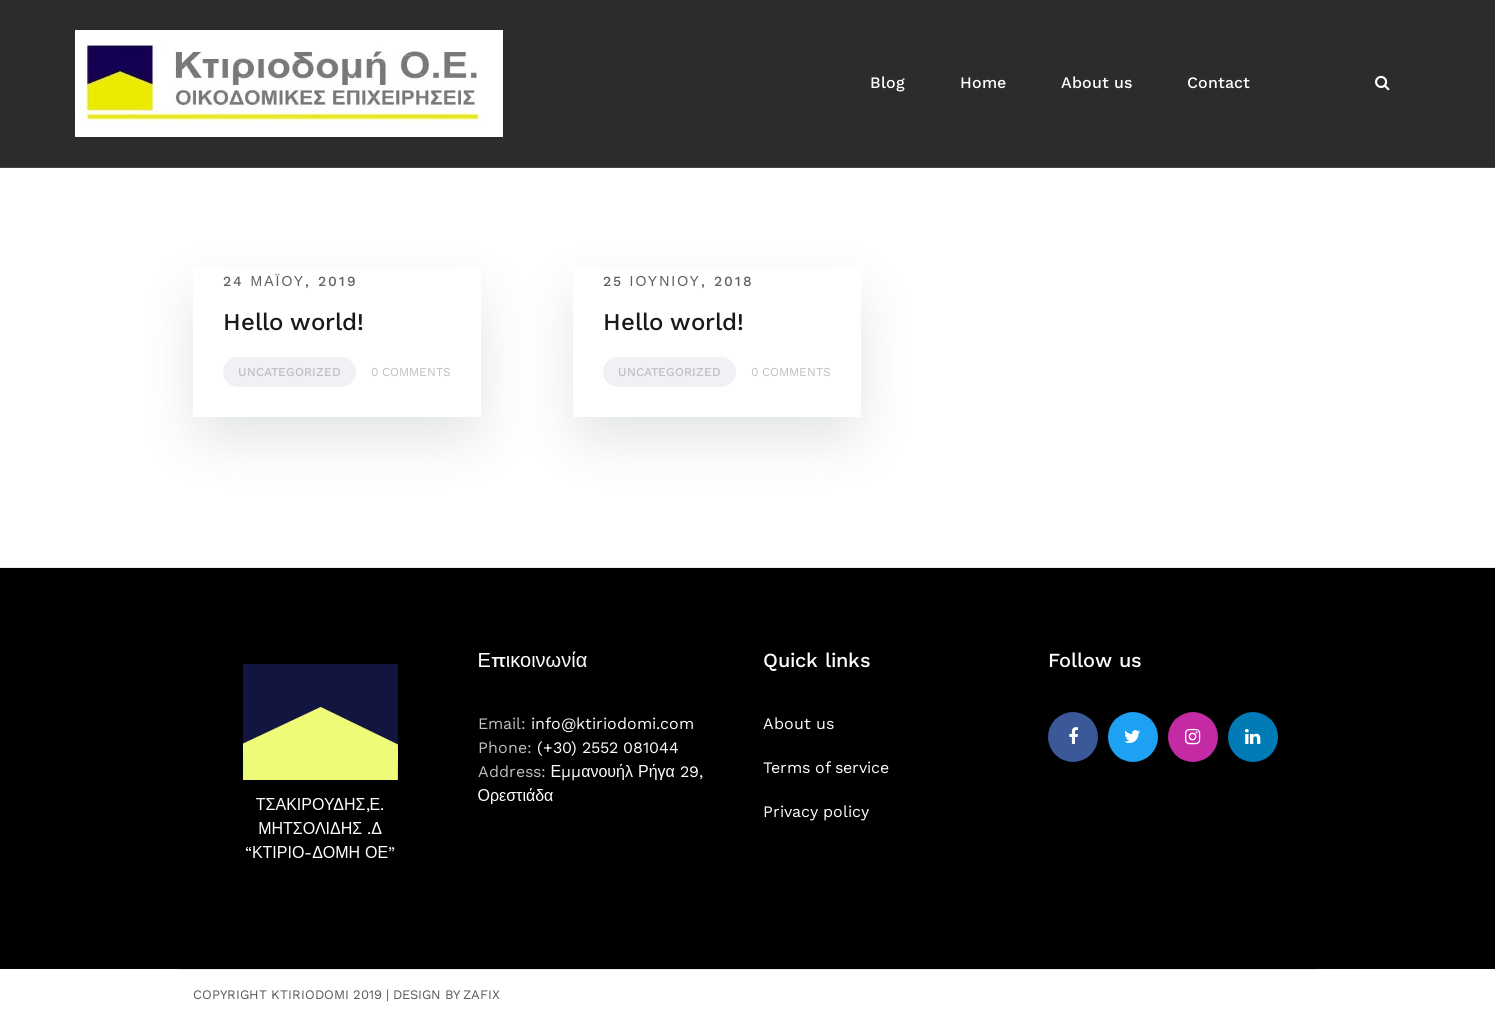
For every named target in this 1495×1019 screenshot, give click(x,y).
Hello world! (293, 322)
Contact (1218, 82)
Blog (887, 82)
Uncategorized (289, 372)
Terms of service (826, 767)
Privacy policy (816, 811)
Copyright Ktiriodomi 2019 (287, 994)
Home (983, 82)
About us (1096, 82)
